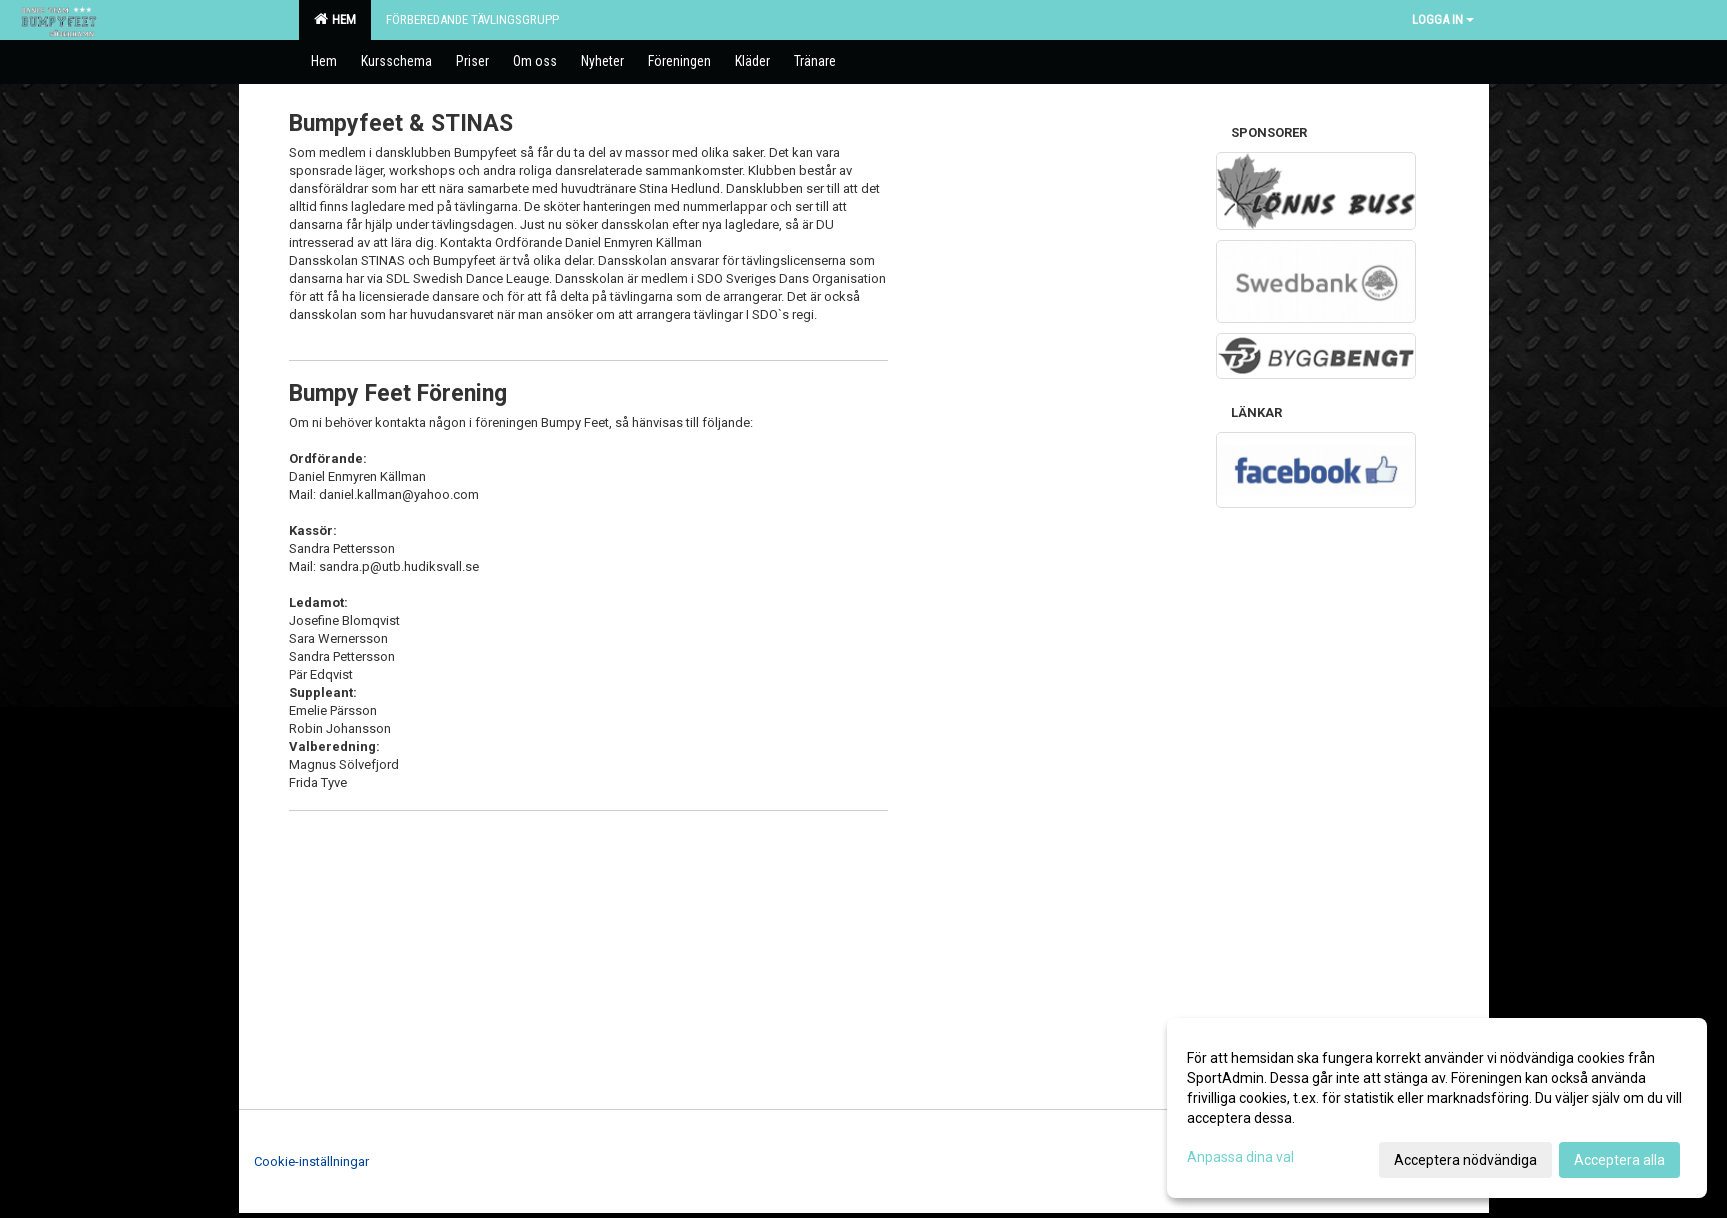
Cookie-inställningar (311, 1161)
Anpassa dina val (1240, 1157)
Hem (335, 19)
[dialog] (1437, 1108)
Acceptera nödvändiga (1465, 1160)
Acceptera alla (1619, 1160)
